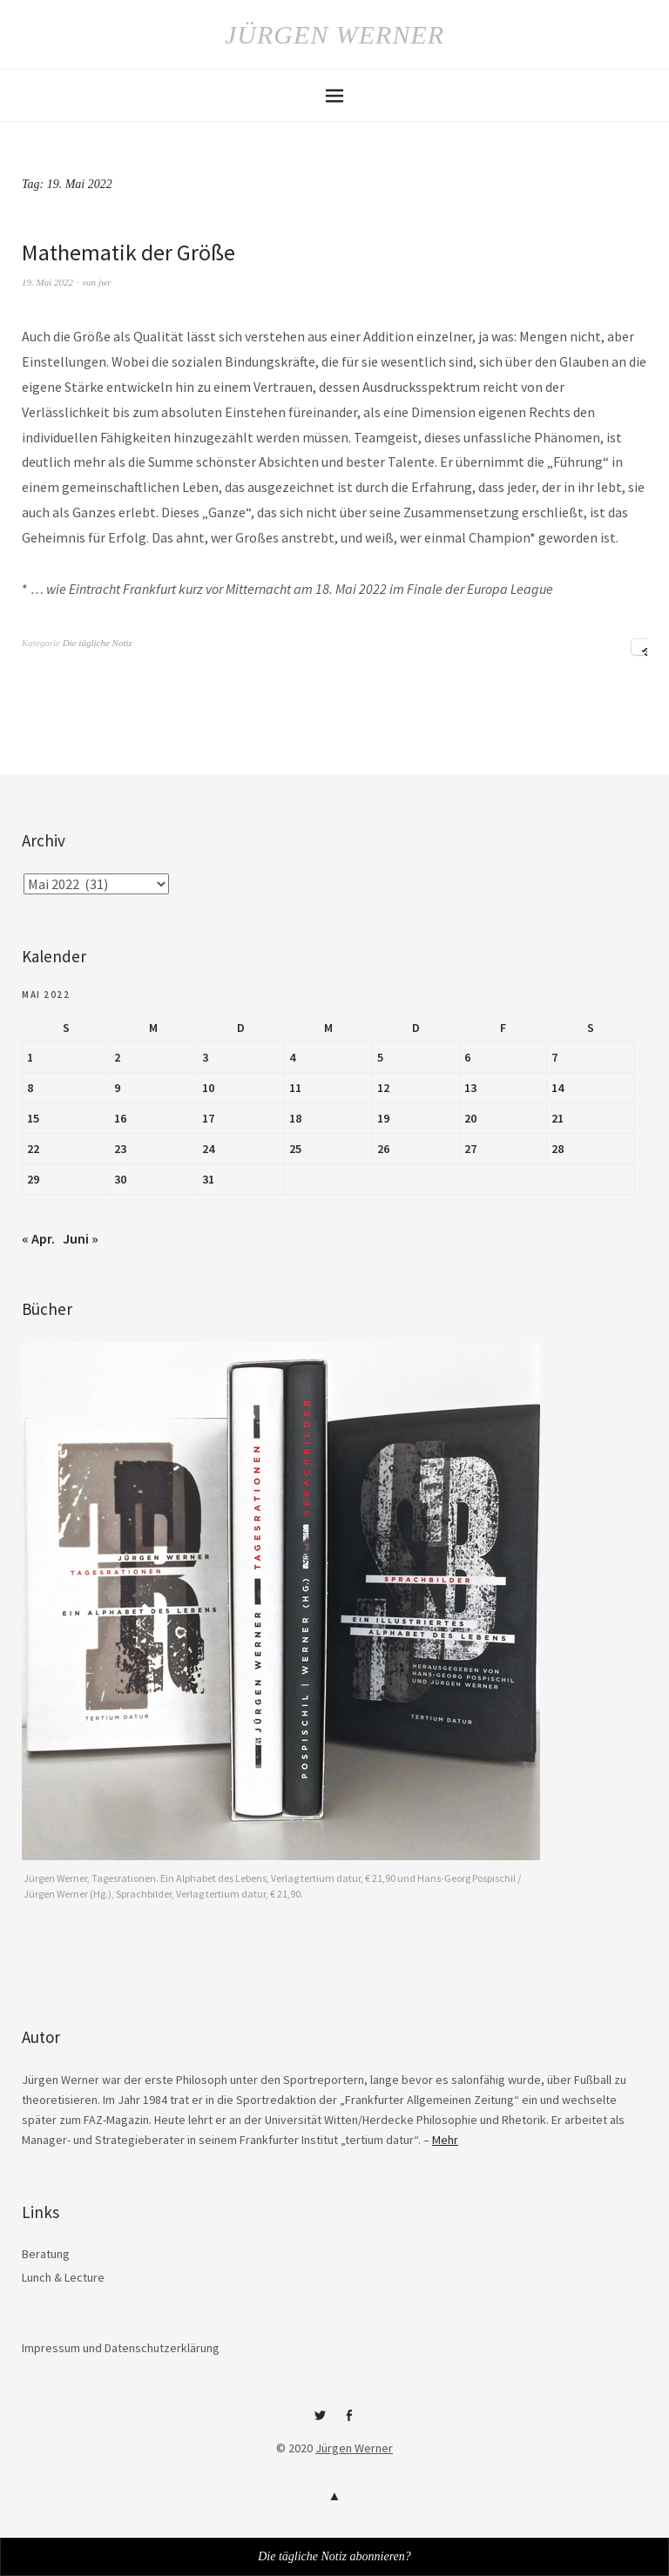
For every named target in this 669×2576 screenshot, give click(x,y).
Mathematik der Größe (128, 252)
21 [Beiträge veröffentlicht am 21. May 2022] (557, 1118)
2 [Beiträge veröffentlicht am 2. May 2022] (117, 1057)
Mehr (445, 2140)
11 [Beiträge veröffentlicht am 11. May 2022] (295, 1088)
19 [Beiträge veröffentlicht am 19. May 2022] (383, 1118)
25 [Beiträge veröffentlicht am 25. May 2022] (295, 1149)
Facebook (349, 2422)
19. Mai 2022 (47, 282)
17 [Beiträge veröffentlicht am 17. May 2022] (208, 1118)
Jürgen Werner (334, 34)
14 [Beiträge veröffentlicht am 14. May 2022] (557, 1088)
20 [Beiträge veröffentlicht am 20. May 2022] (470, 1118)
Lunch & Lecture (63, 2277)
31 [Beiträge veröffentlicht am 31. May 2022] (208, 1179)
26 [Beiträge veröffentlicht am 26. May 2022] (383, 1149)
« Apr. (38, 1238)
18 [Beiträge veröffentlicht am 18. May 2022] (295, 1118)
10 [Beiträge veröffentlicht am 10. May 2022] (208, 1088)
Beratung (46, 2254)
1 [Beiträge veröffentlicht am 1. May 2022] (30, 1057)
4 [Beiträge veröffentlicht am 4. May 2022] (292, 1057)
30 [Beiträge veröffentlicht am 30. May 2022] (120, 1179)
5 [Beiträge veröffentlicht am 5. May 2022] (380, 1057)
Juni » (80, 1238)
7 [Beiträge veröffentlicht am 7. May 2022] (554, 1057)
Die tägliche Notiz (97, 642)
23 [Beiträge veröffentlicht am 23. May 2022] (120, 1149)
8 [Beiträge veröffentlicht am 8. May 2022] (30, 1088)
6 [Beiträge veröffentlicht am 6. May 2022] (467, 1057)
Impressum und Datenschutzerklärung (121, 2348)
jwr (105, 282)
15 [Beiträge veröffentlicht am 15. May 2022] (33, 1118)
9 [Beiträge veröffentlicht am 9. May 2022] (117, 1088)
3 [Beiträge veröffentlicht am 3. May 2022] (205, 1057)
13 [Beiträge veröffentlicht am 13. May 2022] (470, 1088)
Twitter (320, 2422)
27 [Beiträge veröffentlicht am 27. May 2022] (470, 1149)
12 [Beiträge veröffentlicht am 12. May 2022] (383, 1088)
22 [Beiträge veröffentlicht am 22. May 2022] (33, 1149)
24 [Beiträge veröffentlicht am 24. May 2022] (208, 1149)
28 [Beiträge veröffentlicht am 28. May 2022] (557, 1149)
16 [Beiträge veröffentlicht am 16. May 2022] (120, 1118)
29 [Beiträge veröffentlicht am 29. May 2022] (33, 1179)
